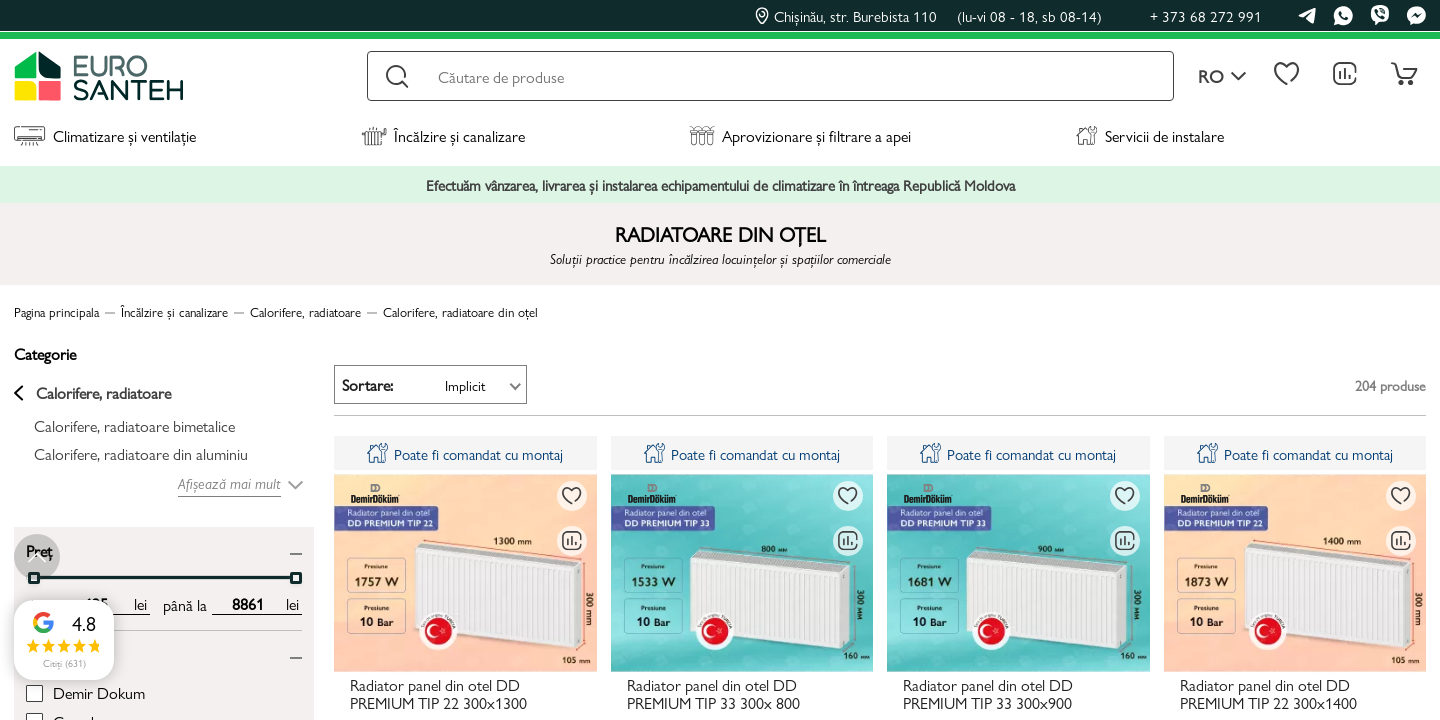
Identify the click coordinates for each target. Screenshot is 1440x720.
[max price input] (247, 604)
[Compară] (572, 541)
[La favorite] (572, 496)
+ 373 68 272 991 (1206, 15)
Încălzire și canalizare (443, 135)
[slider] (296, 578)
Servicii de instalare (1150, 135)
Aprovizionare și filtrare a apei (800, 135)
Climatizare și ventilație (105, 135)
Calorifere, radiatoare (92, 393)
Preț (39, 549)
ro (1222, 76)
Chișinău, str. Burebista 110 (928, 16)
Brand (45, 653)
